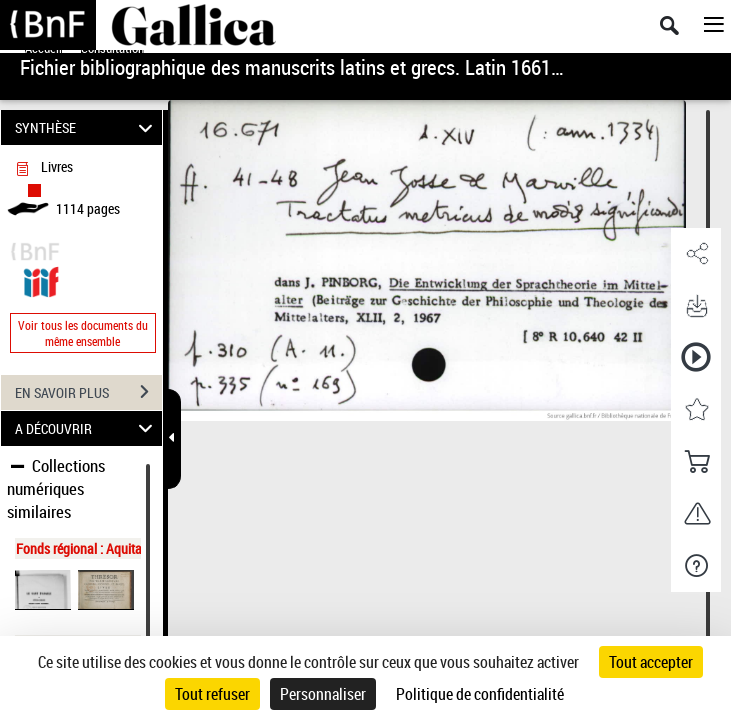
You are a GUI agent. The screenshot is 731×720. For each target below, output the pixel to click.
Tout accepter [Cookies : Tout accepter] (651, 662)
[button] (696, 254)
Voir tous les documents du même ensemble (83, 333)
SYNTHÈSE (86, 127)
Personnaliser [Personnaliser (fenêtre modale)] (323, 694)
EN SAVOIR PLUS (88, 392)
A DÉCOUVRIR (86, 428)
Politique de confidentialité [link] (480, 694)
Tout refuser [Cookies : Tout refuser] (212, 694)
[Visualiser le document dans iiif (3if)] (41, 279)
